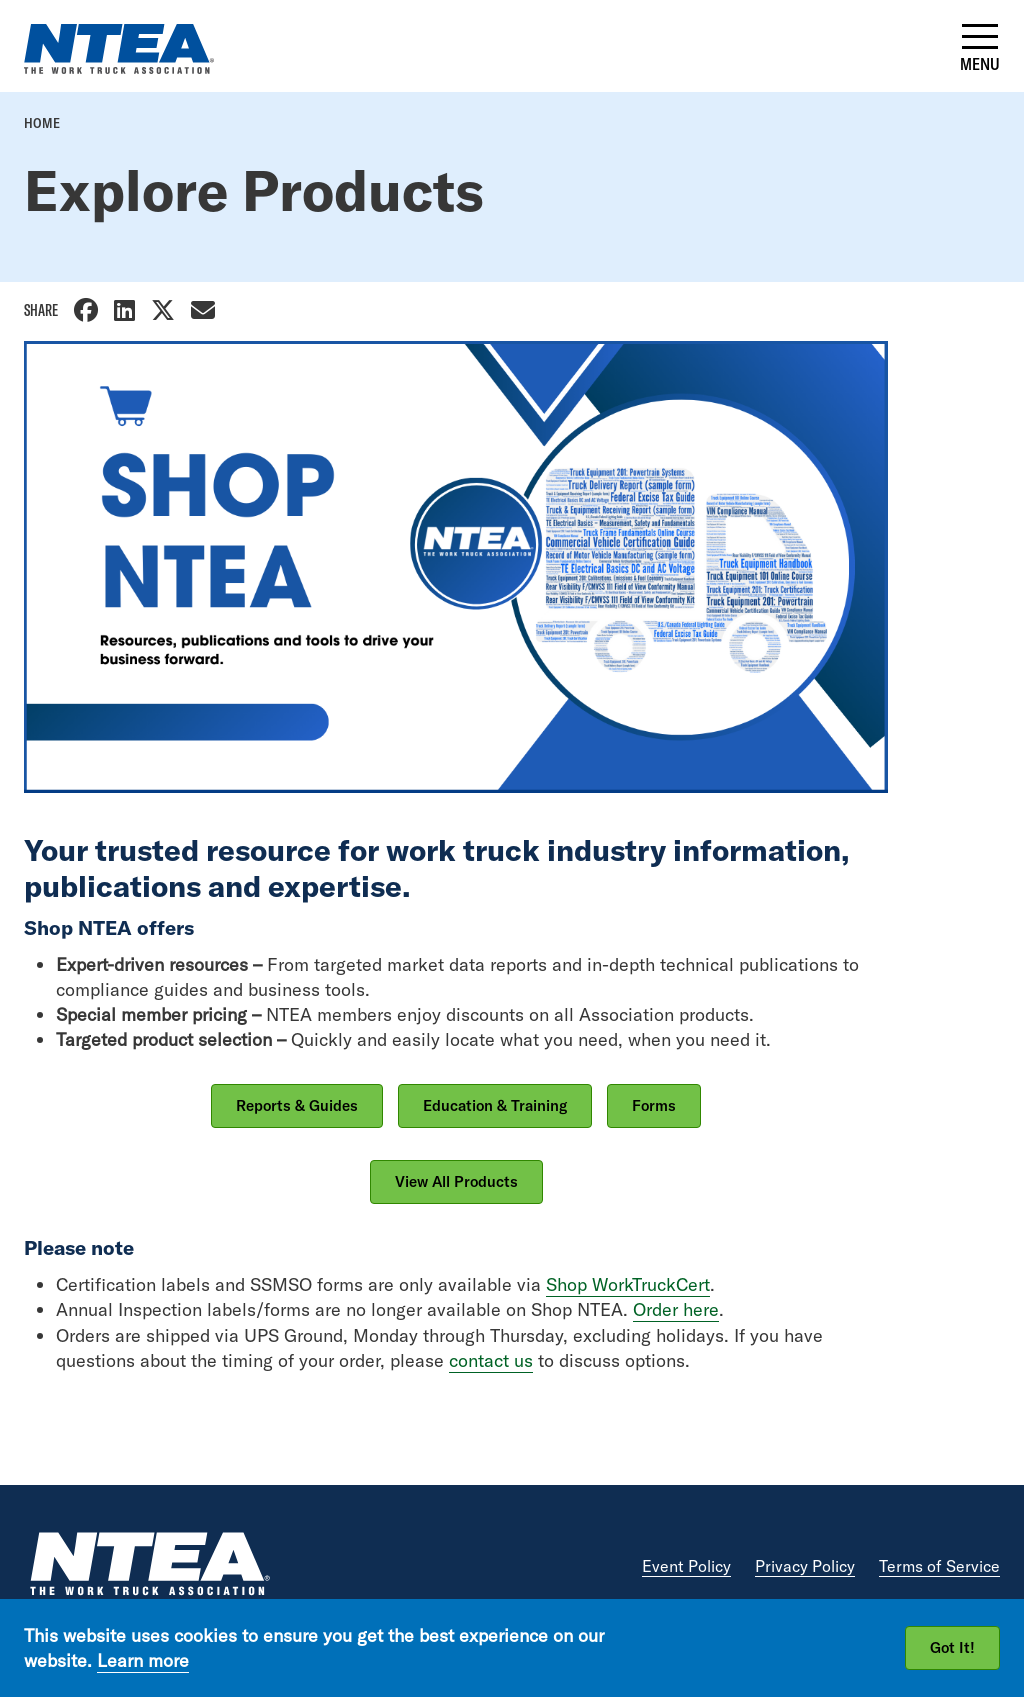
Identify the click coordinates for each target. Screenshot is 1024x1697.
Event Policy (686, 1566)
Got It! (952, 1647)
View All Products (456, 1181)
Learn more (143, 1660)
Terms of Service (939, 1566)
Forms (654, 1105)
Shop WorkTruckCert (628, 1284)
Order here (676, 1309)
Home (42, 123)
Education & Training (495, 1105)
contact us (491, 1360)
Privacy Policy (805, 1566)
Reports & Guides (297, 1105)
